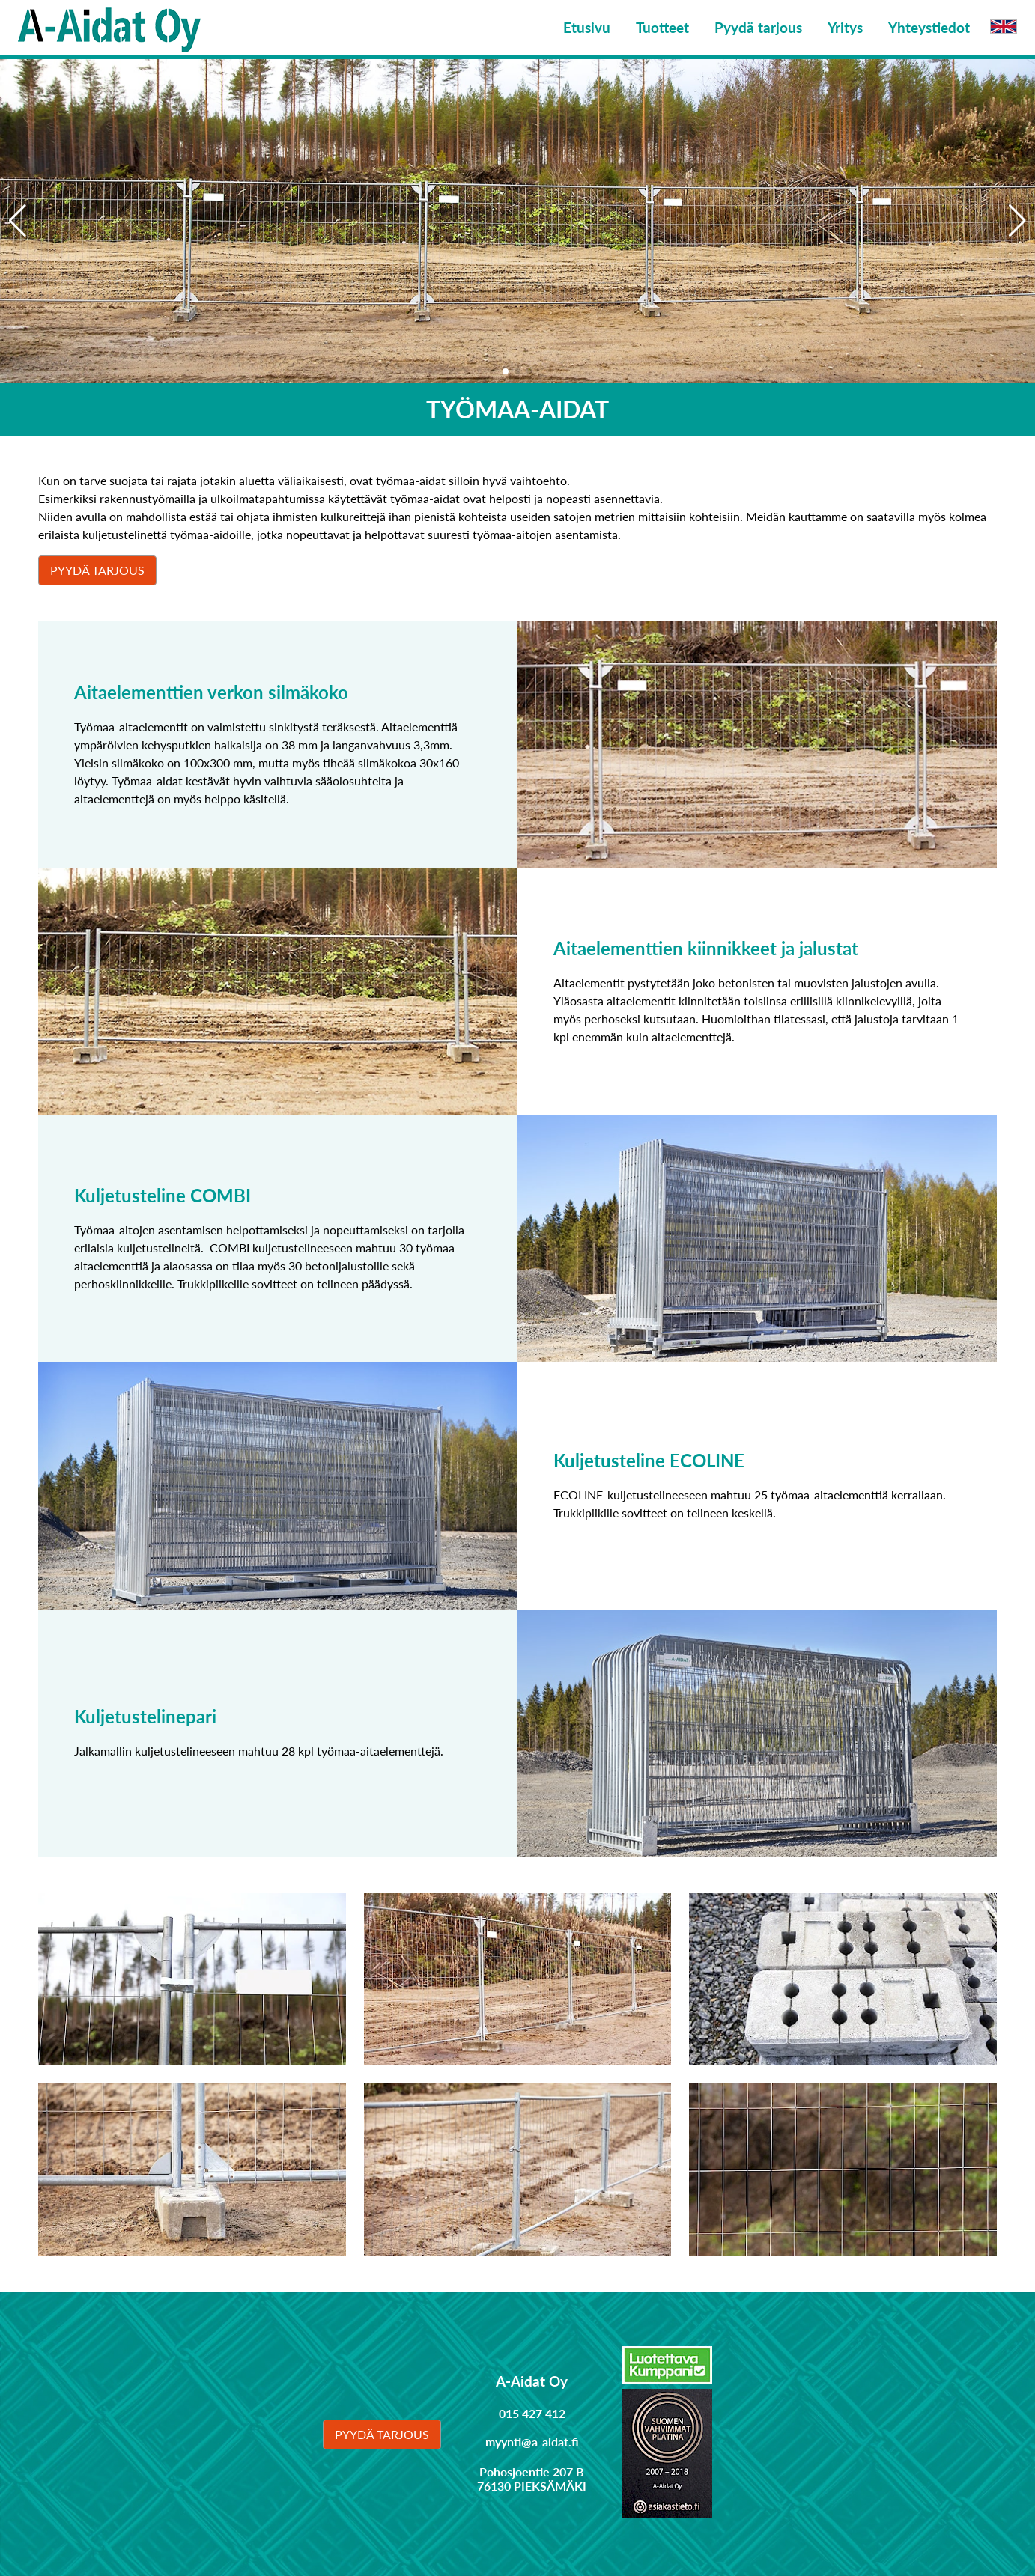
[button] (1017, 220)
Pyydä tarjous (758, 27)
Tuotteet (662, 27)
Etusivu (586, 27)
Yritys (845, 27)
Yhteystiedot (929, 27)
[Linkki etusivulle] (109, 27)
